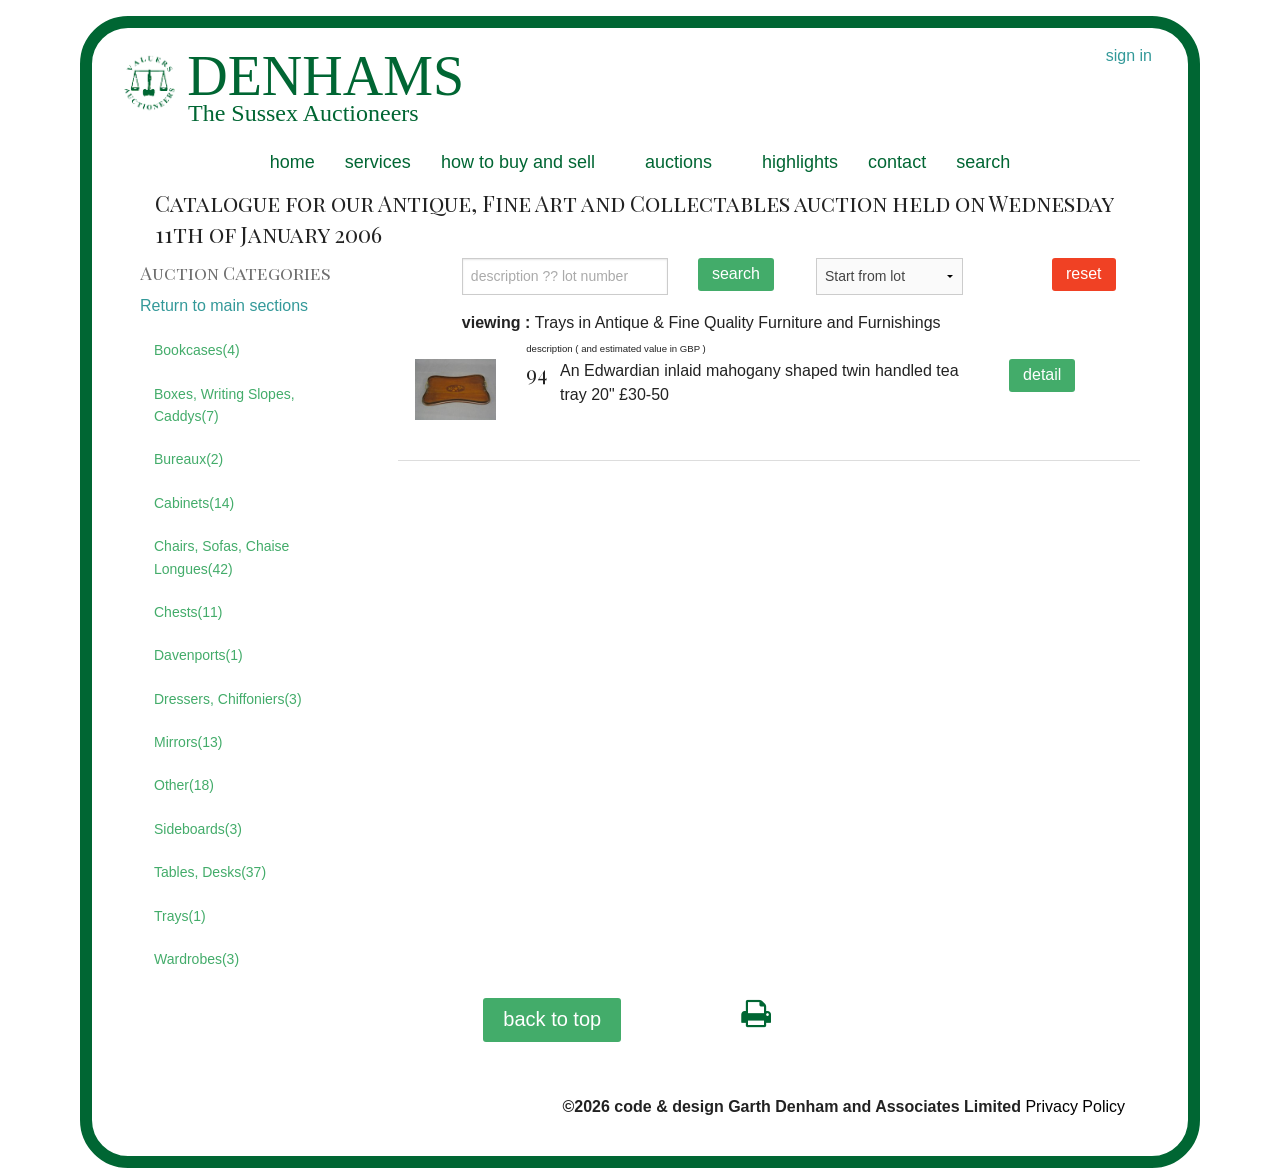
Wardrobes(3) (196, 959)
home (292, 162)
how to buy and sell (518, 162)
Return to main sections (224, 305)
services (378, 162)
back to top (552, 1019)
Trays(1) (180, 916)
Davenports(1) (198, 655)
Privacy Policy (1075, 1106)
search (983, 162)
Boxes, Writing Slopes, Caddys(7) (224, 405)
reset (1084, 273)
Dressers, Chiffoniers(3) (228, 699)
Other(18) (184, 785)
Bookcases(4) (197, 350)
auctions (678, 162)
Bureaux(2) (188, 459)
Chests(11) (188, 612)
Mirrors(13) (188, 742)
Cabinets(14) (194, 503)
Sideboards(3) (198, 829)
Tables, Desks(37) (210, 872)
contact (897, 162)
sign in (1129, 55)
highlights (800, 162)
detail (1042, 374)
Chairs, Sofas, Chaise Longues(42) (221, 557)
